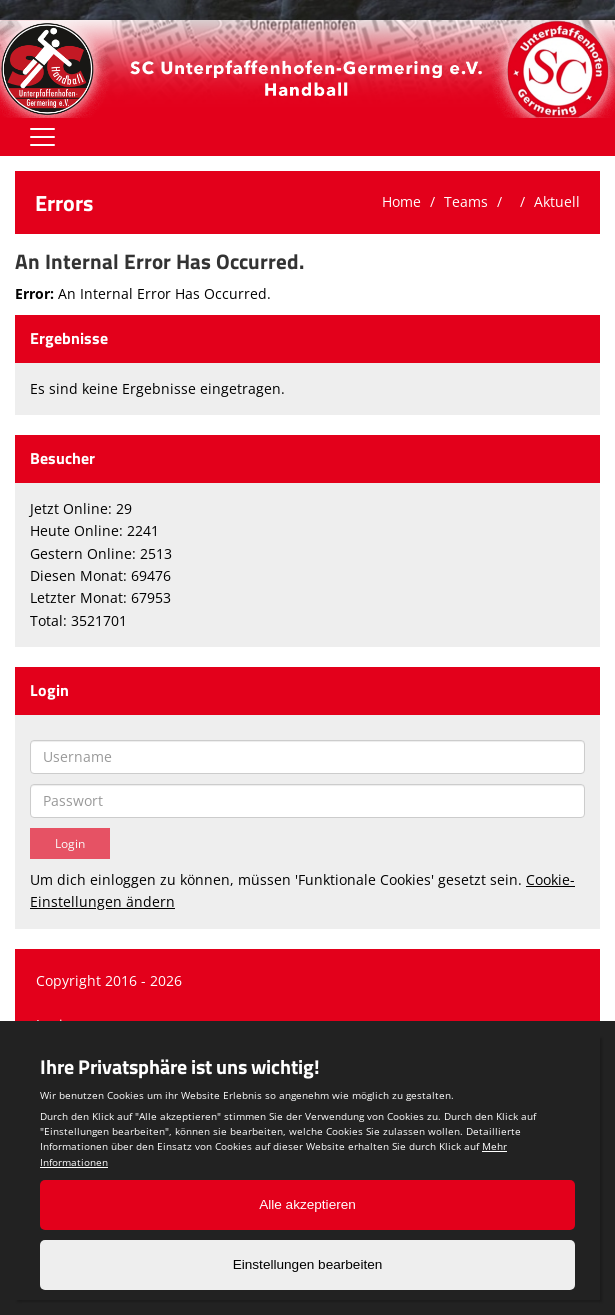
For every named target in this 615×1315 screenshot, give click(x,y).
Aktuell (557, 201)
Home (401, 201)
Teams (466, 201)
